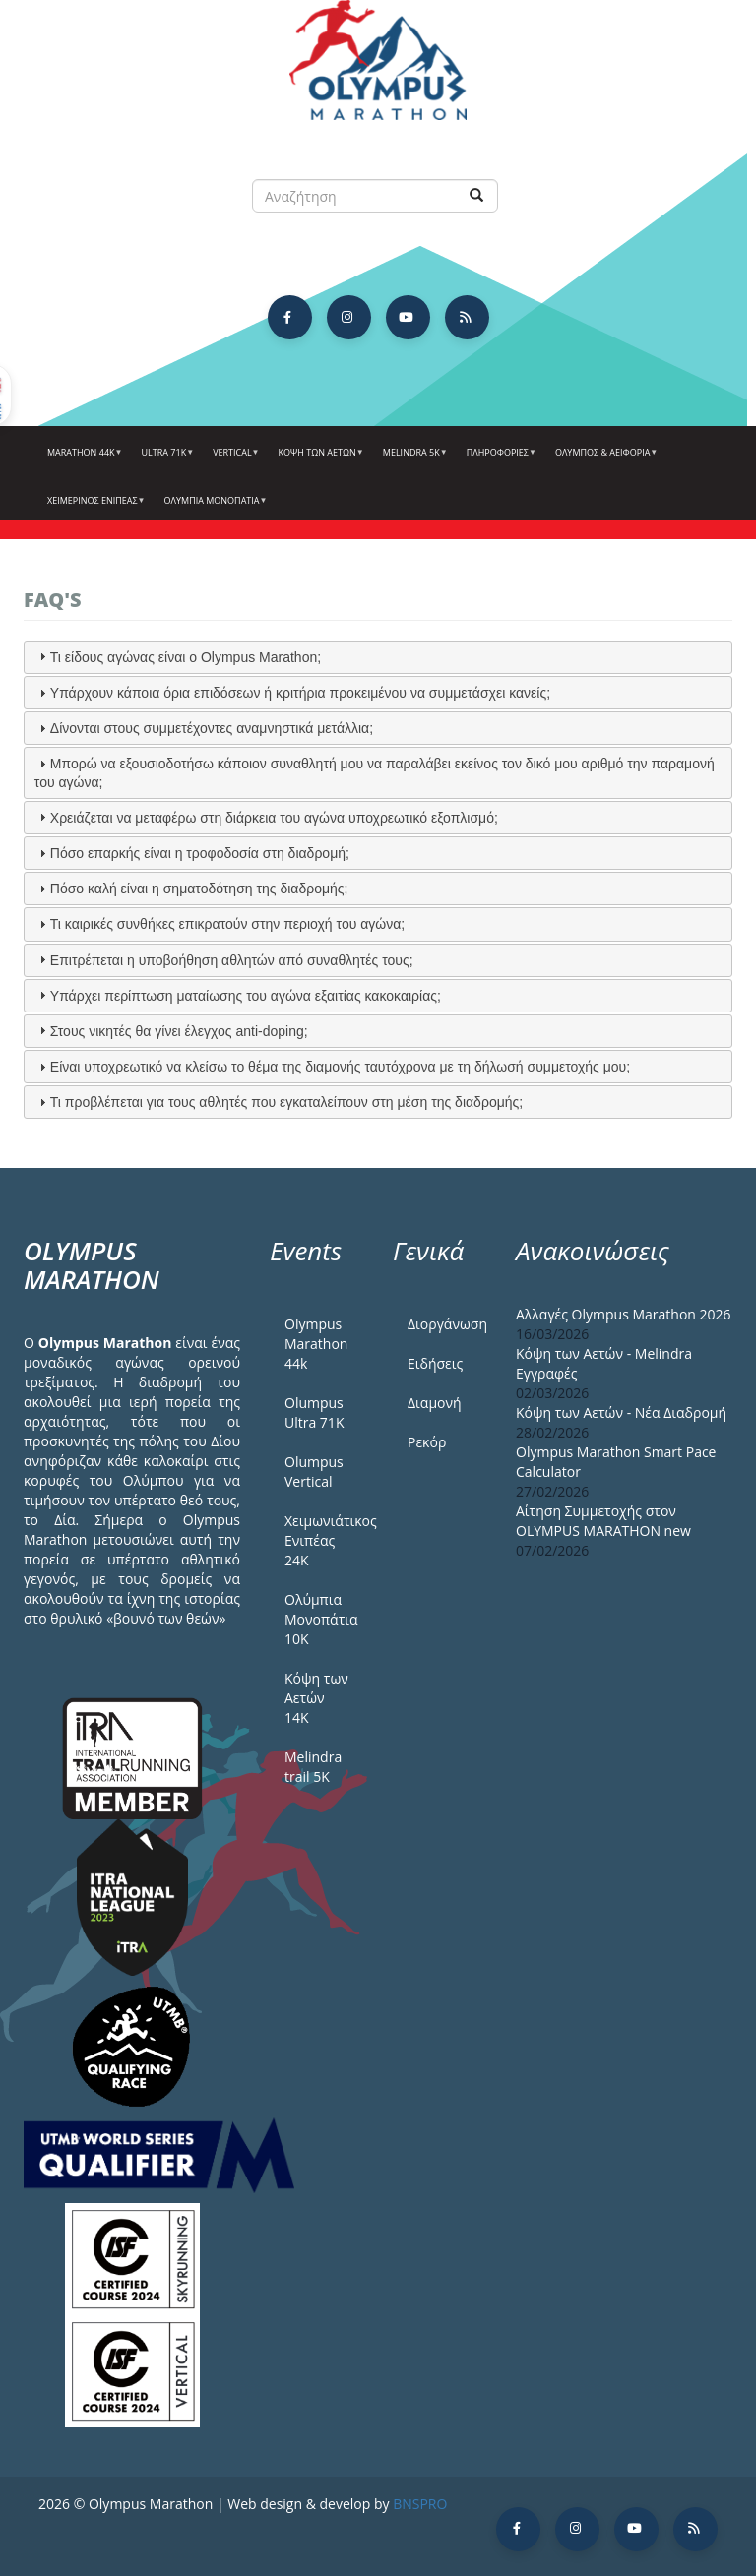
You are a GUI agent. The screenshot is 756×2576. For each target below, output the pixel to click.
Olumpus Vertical (314, 1471)
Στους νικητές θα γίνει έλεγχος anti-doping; (179, 1031)
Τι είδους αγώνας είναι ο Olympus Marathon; (185, 657)
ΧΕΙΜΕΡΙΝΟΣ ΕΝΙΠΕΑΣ (94, 507)
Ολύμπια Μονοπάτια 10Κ (321, 1619)
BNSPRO (420, 2503)
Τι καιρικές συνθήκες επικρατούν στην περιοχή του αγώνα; (227, 924)
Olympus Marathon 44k (315, 1344)
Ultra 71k (166, 459)
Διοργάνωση (447, 1324)
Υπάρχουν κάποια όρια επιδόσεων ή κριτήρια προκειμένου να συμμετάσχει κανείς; (300, 693)
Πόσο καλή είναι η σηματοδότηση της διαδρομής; (199, 888)
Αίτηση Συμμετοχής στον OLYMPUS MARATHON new (603, 1521)
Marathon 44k (82, 459)
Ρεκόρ (427, 1442)
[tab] (378, 657)
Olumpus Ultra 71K (314, 1412)
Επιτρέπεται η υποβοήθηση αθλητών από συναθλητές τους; (231, 960)
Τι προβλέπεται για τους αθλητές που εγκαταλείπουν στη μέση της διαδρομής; (286, 1102)
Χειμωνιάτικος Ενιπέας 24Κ (323, 1540)
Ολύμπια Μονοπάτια (214, 507)
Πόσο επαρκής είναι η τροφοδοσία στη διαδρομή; (199, 853)
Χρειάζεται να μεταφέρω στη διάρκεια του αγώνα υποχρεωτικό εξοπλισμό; (274, 818)
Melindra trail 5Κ (313, 1767)
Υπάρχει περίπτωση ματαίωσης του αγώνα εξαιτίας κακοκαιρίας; (245, 996)
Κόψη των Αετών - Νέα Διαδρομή (621, 1412)
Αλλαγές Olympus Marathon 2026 (623, 1314)
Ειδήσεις (435, 1363)
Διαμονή (435, 1402)
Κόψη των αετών (319, 459)
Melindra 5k (413, 459)
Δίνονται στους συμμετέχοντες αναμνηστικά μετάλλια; (211, 728)
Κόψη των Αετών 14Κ (316, 1698)
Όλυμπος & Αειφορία (604, 459)
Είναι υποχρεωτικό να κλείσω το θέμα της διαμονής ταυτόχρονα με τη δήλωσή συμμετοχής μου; (340, 1066)
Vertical (233, 459)
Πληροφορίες (499, 459)
